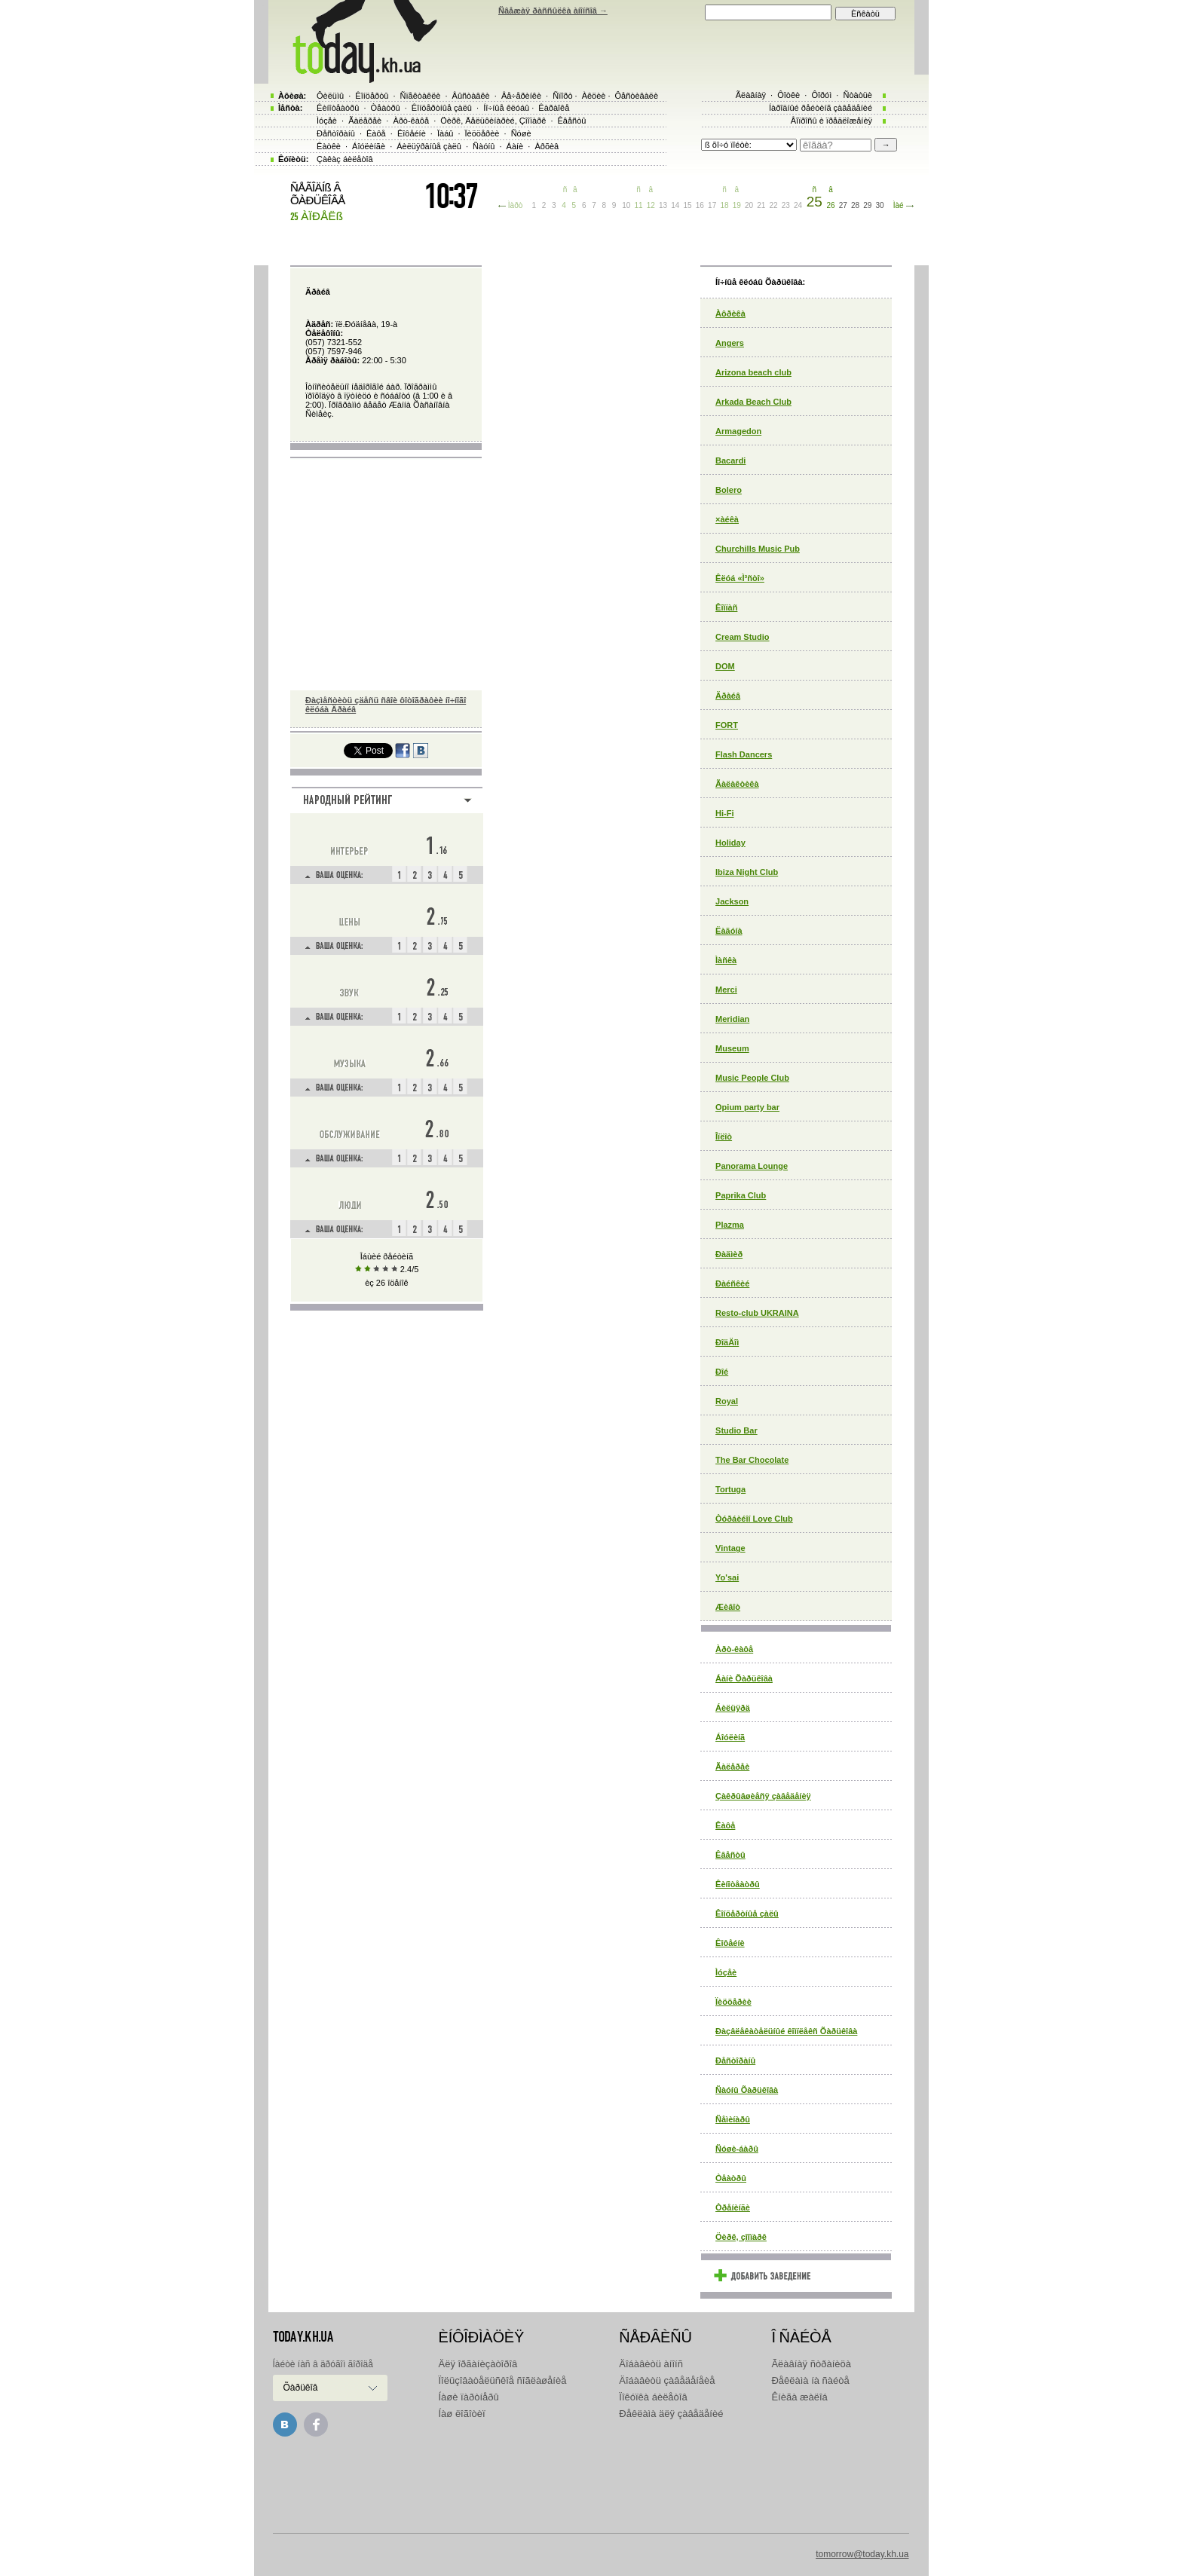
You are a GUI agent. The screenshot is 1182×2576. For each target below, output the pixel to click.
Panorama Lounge (751, 1165)
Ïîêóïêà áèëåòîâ (653, 2397)
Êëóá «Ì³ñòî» (739, 578)
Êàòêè (329, 146)
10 (626, 205)
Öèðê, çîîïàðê (741, 2236)
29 (867, 205)
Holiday (730, 842)
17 (712, 205)
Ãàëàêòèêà (737, 783)
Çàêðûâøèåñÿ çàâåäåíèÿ (763, 1795)
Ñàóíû (484, 146)
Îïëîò (723, 1136)
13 (663, 205)
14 (675, 205)
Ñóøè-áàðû (736, 2148)
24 (798, 205)
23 (786, 205)
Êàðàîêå (553, 107)
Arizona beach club (753, 372)
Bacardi (730, 460)
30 (880, 205)
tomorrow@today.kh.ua (862, 2554)
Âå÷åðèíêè (521, 95)
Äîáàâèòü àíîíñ (651, 2363)
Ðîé (721, 1371)
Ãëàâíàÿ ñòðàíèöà (811, 2363)
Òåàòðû (730, 2178)
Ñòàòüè (857, 94)
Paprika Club (740, 1195)
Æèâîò (727, 1606)
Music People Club (752, 1077)
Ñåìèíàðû (732, 2119)
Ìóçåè (725, 1972)
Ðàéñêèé (732, 1283)
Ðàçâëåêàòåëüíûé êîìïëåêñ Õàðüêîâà (786, 2031)
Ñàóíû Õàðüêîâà (746, 2089)
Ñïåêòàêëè (420, 95)
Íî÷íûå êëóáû (506, 107)
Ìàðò (515, 205)
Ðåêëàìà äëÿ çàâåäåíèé (671, 2413)
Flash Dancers (743, 754)
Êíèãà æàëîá (799, 2397)
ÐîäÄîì (727, 1342)
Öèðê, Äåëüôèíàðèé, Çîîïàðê (493, 120)
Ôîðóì (821, 94)
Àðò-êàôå (734, 1649)
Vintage (730, 1548)
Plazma (729, 1224)
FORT (726, 725)
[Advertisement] (591, 2482)
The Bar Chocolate (752, 1459)
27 (843, 205)
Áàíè (515, 146)
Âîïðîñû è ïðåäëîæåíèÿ (831, 120)
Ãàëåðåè (732, 1766)
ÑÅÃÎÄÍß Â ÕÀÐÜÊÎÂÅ (317, 194)
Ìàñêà (725, 960)
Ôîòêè (788, 94)
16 (700, 205)
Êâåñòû (730, 1854)
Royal (726, 1401)
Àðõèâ (546, 146)
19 (737, 205)
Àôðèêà (730, 313)
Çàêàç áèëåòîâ (345, 159)
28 (855, 205)
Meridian (732, 1018)
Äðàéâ (727, 695)
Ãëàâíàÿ (751, 94)
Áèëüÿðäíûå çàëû (429, 146)
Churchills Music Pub (757, 548)
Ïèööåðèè (733, 2001)
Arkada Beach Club (753, 401)
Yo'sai (727, 1577)
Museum (732, 1048)
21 (761, 205)
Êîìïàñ (726, 607)
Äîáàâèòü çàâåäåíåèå (667, 2380)
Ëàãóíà (728, 930)
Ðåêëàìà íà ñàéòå (810, 2380)
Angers (729, 342)
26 (830, 205)
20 (749, 205)
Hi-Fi (724, 813)
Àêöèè (594, 95)
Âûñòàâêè (471, 95)
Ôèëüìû (330, 95)
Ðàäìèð (729, 1254)
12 (651, 205)
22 (774, 205)
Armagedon (738, 431)
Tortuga (730, 1489)
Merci (726, 989)
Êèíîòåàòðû (737, 1884)
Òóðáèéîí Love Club (754, 1518)
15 (688, 205)
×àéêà (727, 519)
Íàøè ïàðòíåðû (469, 2397)
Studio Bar (736, 1430)
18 (724, 205)
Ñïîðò (562, 95)
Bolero (728, 489)
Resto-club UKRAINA (757, 1312)
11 (638, 205)
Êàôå (725, 1825)
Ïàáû (445, 133)
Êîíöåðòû (371, 95)
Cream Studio (742, 636)
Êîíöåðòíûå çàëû (747, 1913)
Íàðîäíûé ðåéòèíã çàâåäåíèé (820, 107)
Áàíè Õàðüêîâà (744, 1678)
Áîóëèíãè (368, 146)
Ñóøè (521, 133)
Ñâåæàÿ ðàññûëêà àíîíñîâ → (553, 10)
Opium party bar (747, 1107)
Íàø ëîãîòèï (462, 2413)
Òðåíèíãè (732, 2207)
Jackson (732, 901)
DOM (725, 666)
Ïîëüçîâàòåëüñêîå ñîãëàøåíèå (503, 2380)
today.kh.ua (303, 2337)
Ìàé (898, 205)
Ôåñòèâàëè (637, 95)
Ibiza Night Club (746, 872)
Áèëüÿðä (732, 1707)
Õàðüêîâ (300, 2387)
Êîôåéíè (730, 1942)
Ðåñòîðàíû (735, 2060)
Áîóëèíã (730, 1737)
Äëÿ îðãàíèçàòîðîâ (478, 2363)
